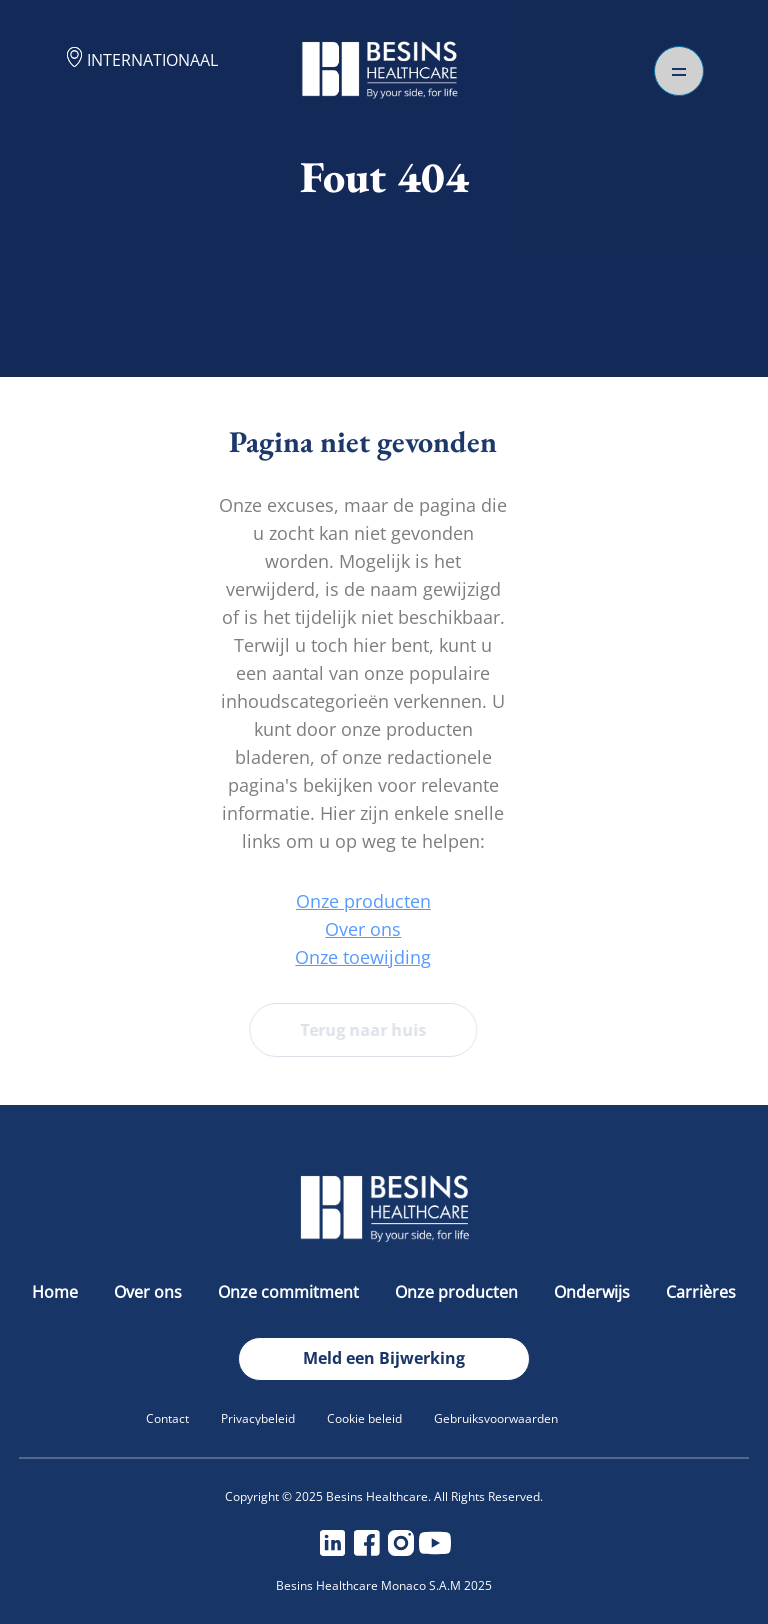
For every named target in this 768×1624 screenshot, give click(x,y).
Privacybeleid (258, 1418)
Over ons (347, 929)
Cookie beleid (364, 1418)
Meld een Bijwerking (384, 1358)
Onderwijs (594, 1292)
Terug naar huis (347, 1030)
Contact (167, 1418)
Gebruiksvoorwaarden (496, 1418)
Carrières (701, 1292)
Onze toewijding (347, 957)
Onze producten (346, 901)
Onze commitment (290, 1292)
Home (57, 1292)
